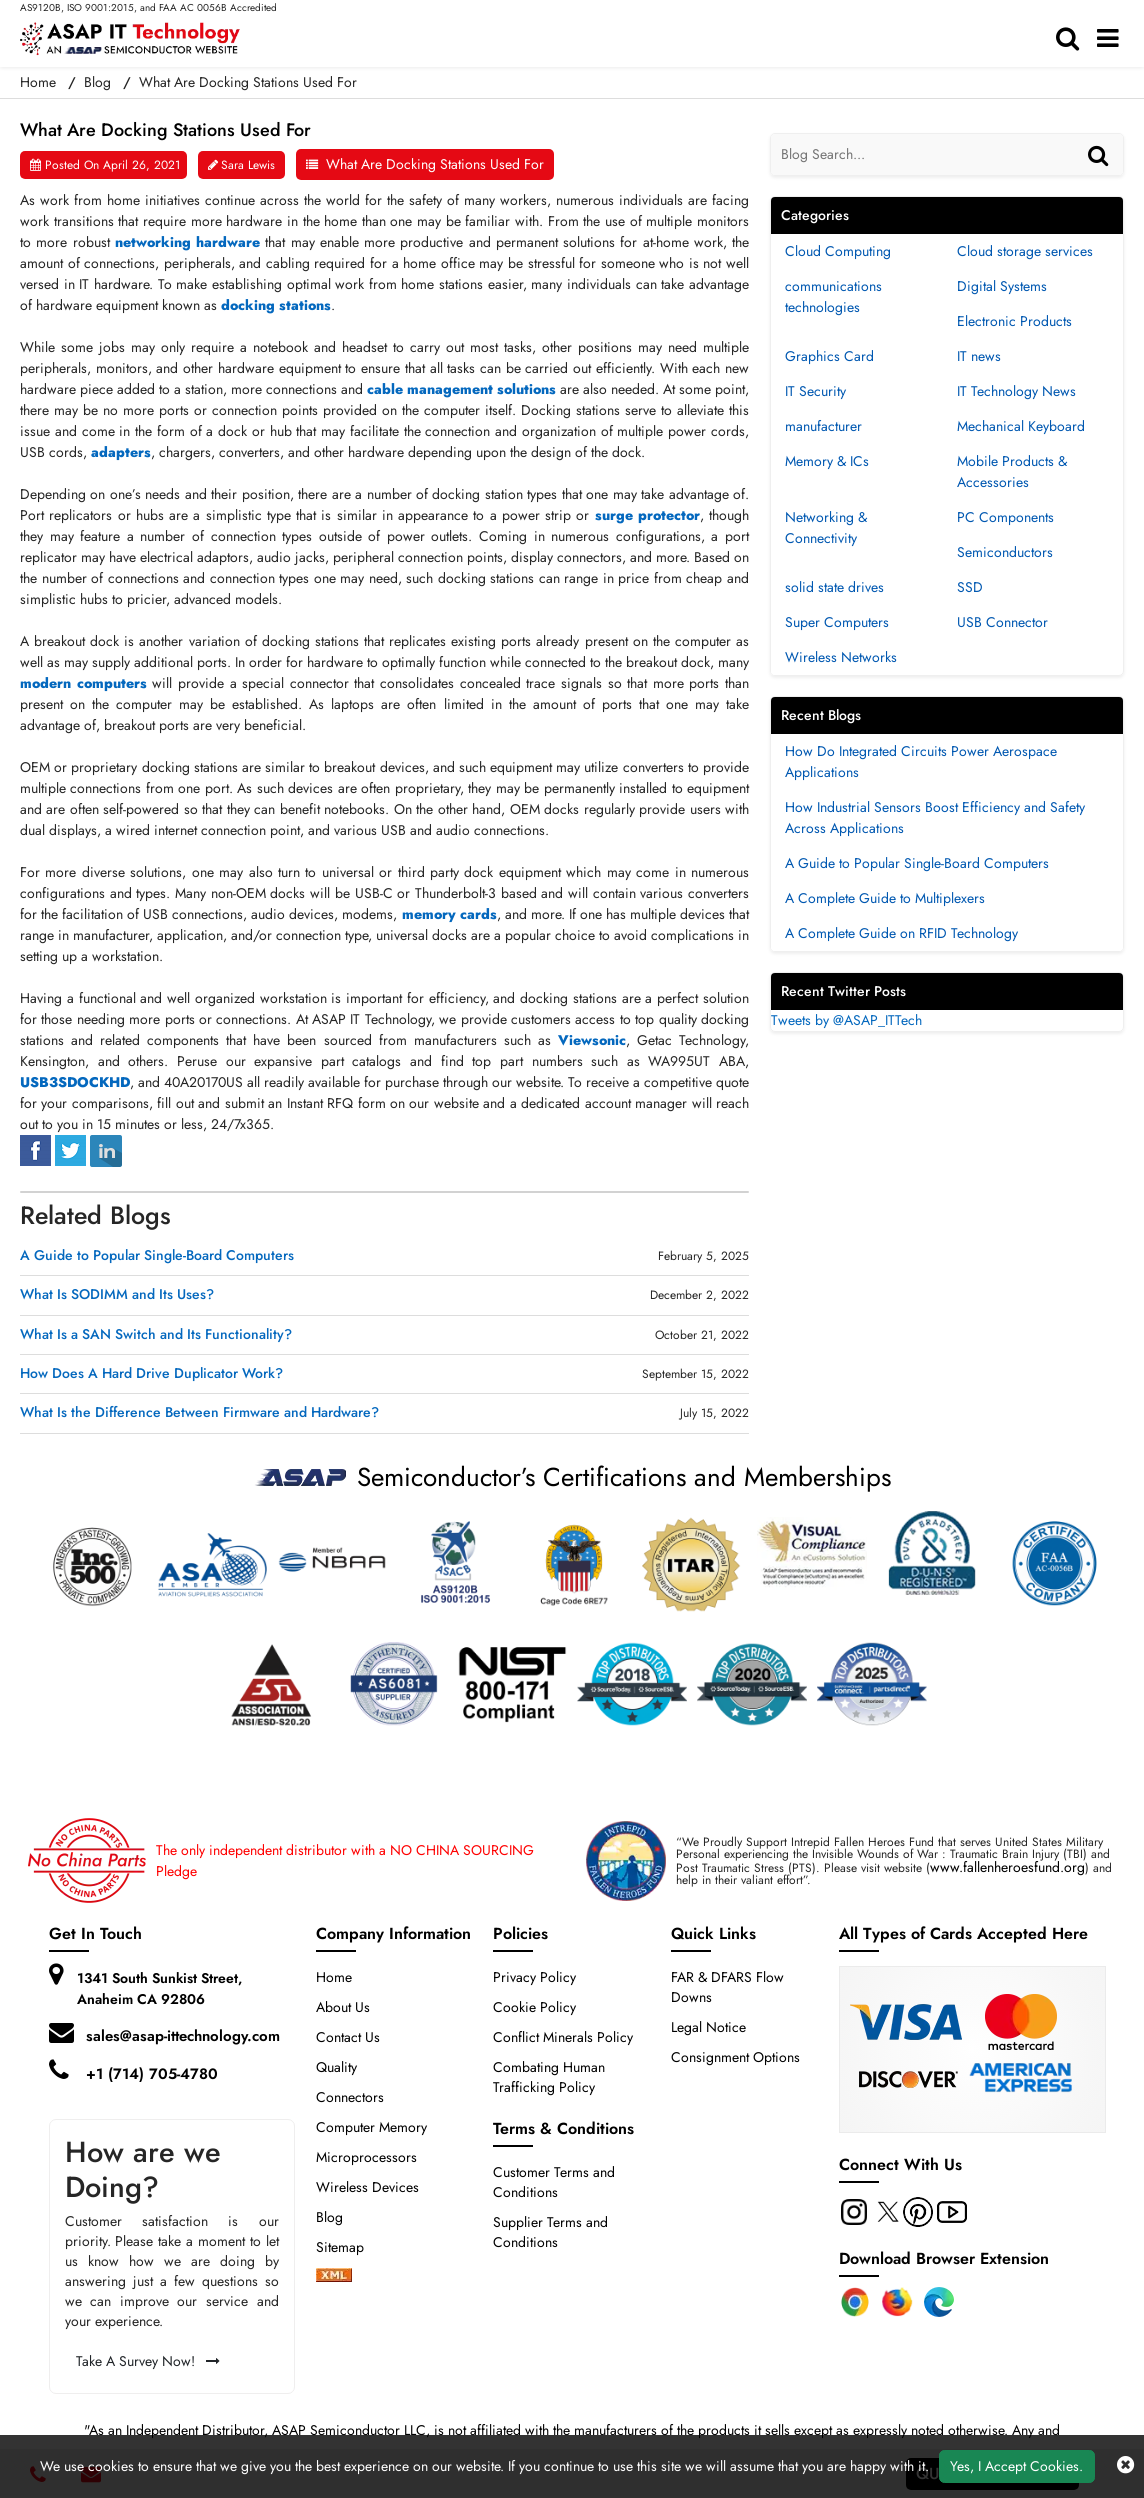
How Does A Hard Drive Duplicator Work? (151, 1373)
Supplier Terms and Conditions (550, 2232)
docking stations (276, 305)
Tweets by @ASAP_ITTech (846, 1020)
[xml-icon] (334, 2277)
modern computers (83, 683)
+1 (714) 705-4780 (152, 2074)
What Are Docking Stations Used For (435, 164)
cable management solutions (461, 389)
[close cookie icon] (1125, 2466)
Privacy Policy (534, 1977)
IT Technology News (1016, 391)
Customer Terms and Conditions (554, 2182)
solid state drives (834, 587)
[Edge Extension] (939, 2302)
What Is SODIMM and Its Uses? (117, 1294)
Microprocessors (366, 2157)
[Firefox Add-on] (897, 2302)
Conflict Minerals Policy (563, 2037)
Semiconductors (1005, 552)
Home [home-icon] (40, 82)
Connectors (350, 2097)
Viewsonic (592, 1040)
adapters (121, 452)
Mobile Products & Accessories (1012, 471)
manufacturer (823, 426)
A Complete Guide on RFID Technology (901, 933)
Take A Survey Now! (148, 2361)
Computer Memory (371, 2127)
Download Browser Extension (944, 2258)
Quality (336, 2067)
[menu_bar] (1113, 39)
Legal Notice (708, 2027)
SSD (970, 587)
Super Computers (837, 622)
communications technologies (833, 296)
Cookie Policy (534, 2007)
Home (334, 1977)
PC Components (1005, 517)
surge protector (647, 515)
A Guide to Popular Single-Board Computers (157, 1255)
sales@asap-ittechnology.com (183, 2036)
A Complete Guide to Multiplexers (885, 898)
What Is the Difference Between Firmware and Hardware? (199, 1412)
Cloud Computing (838, 251)
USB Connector (1002, 622)
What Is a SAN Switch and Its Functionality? (156, 1334)
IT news (979, 356)
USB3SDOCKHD (75, 1082)
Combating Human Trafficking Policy (549, 2077)
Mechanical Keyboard (1021, 426)
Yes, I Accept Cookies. (1016, 2466)
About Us (343, 2007)
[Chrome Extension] (855, 2302)
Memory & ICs (827, 461)
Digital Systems (1002, 286)
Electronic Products (1014, 321)
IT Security (815, 391)
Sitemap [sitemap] (348, 2247)
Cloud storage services (1025, 251)
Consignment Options (735, 2057)
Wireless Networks (841, 657)
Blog (97, 82)
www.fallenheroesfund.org (1007, 1867)
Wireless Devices (367, 2187)
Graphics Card (829, 356)
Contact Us (348, 2037)
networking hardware (187, 242)
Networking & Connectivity (826, 527)
